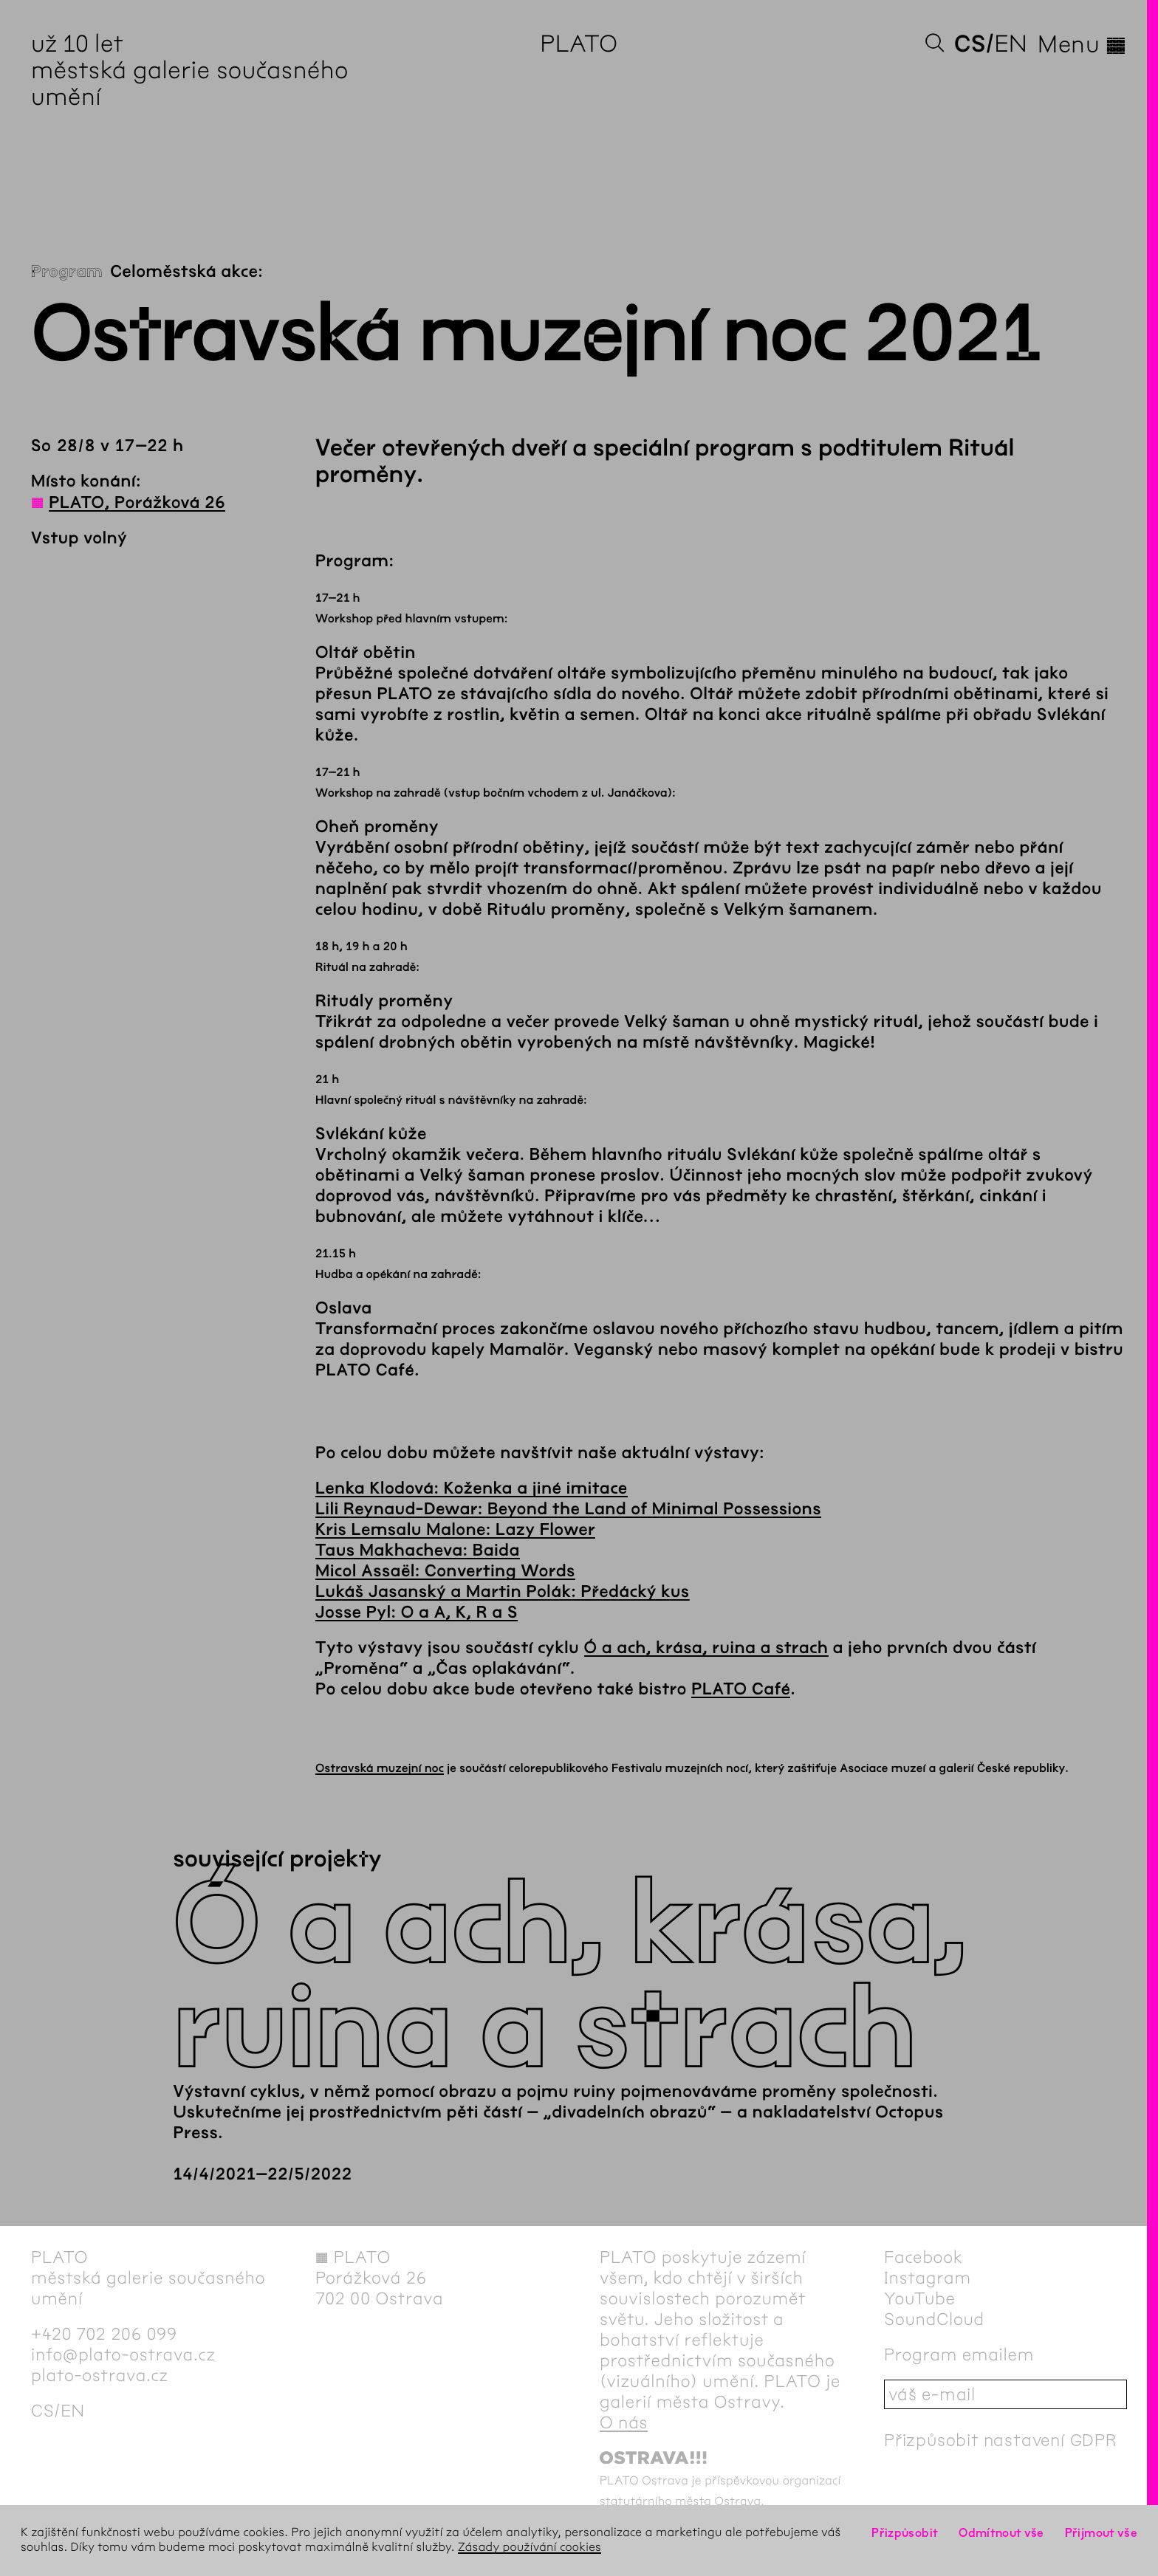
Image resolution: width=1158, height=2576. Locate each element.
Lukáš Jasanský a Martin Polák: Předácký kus (502, 1592)
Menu (1082, 44)
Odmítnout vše (1001, 2533)
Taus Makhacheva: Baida (417, 1550)
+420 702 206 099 (104, 2333)
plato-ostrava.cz (99, 2375)
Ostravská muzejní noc (379, 1768)
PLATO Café (740, 1689)
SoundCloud (934, 2319)
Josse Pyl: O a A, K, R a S (416, 1612)
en (1010, 44)
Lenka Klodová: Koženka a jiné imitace (471, 1488)
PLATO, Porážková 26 (137, 503)
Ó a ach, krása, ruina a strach (706, 1648)
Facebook (923, 2257)
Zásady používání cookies (529, 2547)
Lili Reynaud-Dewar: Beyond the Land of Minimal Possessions (568, 1509)
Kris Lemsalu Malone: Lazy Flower (455, 1530)
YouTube (920, 2298)
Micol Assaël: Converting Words (445, 1571)
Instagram (927, 2277)
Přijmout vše (1101, 2533)
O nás (624, 2422)
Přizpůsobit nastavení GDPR (1000, 2440)
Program (67, 272)
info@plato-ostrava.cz (123, 2354)
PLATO (578, 44)
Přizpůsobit (904, 2533)
